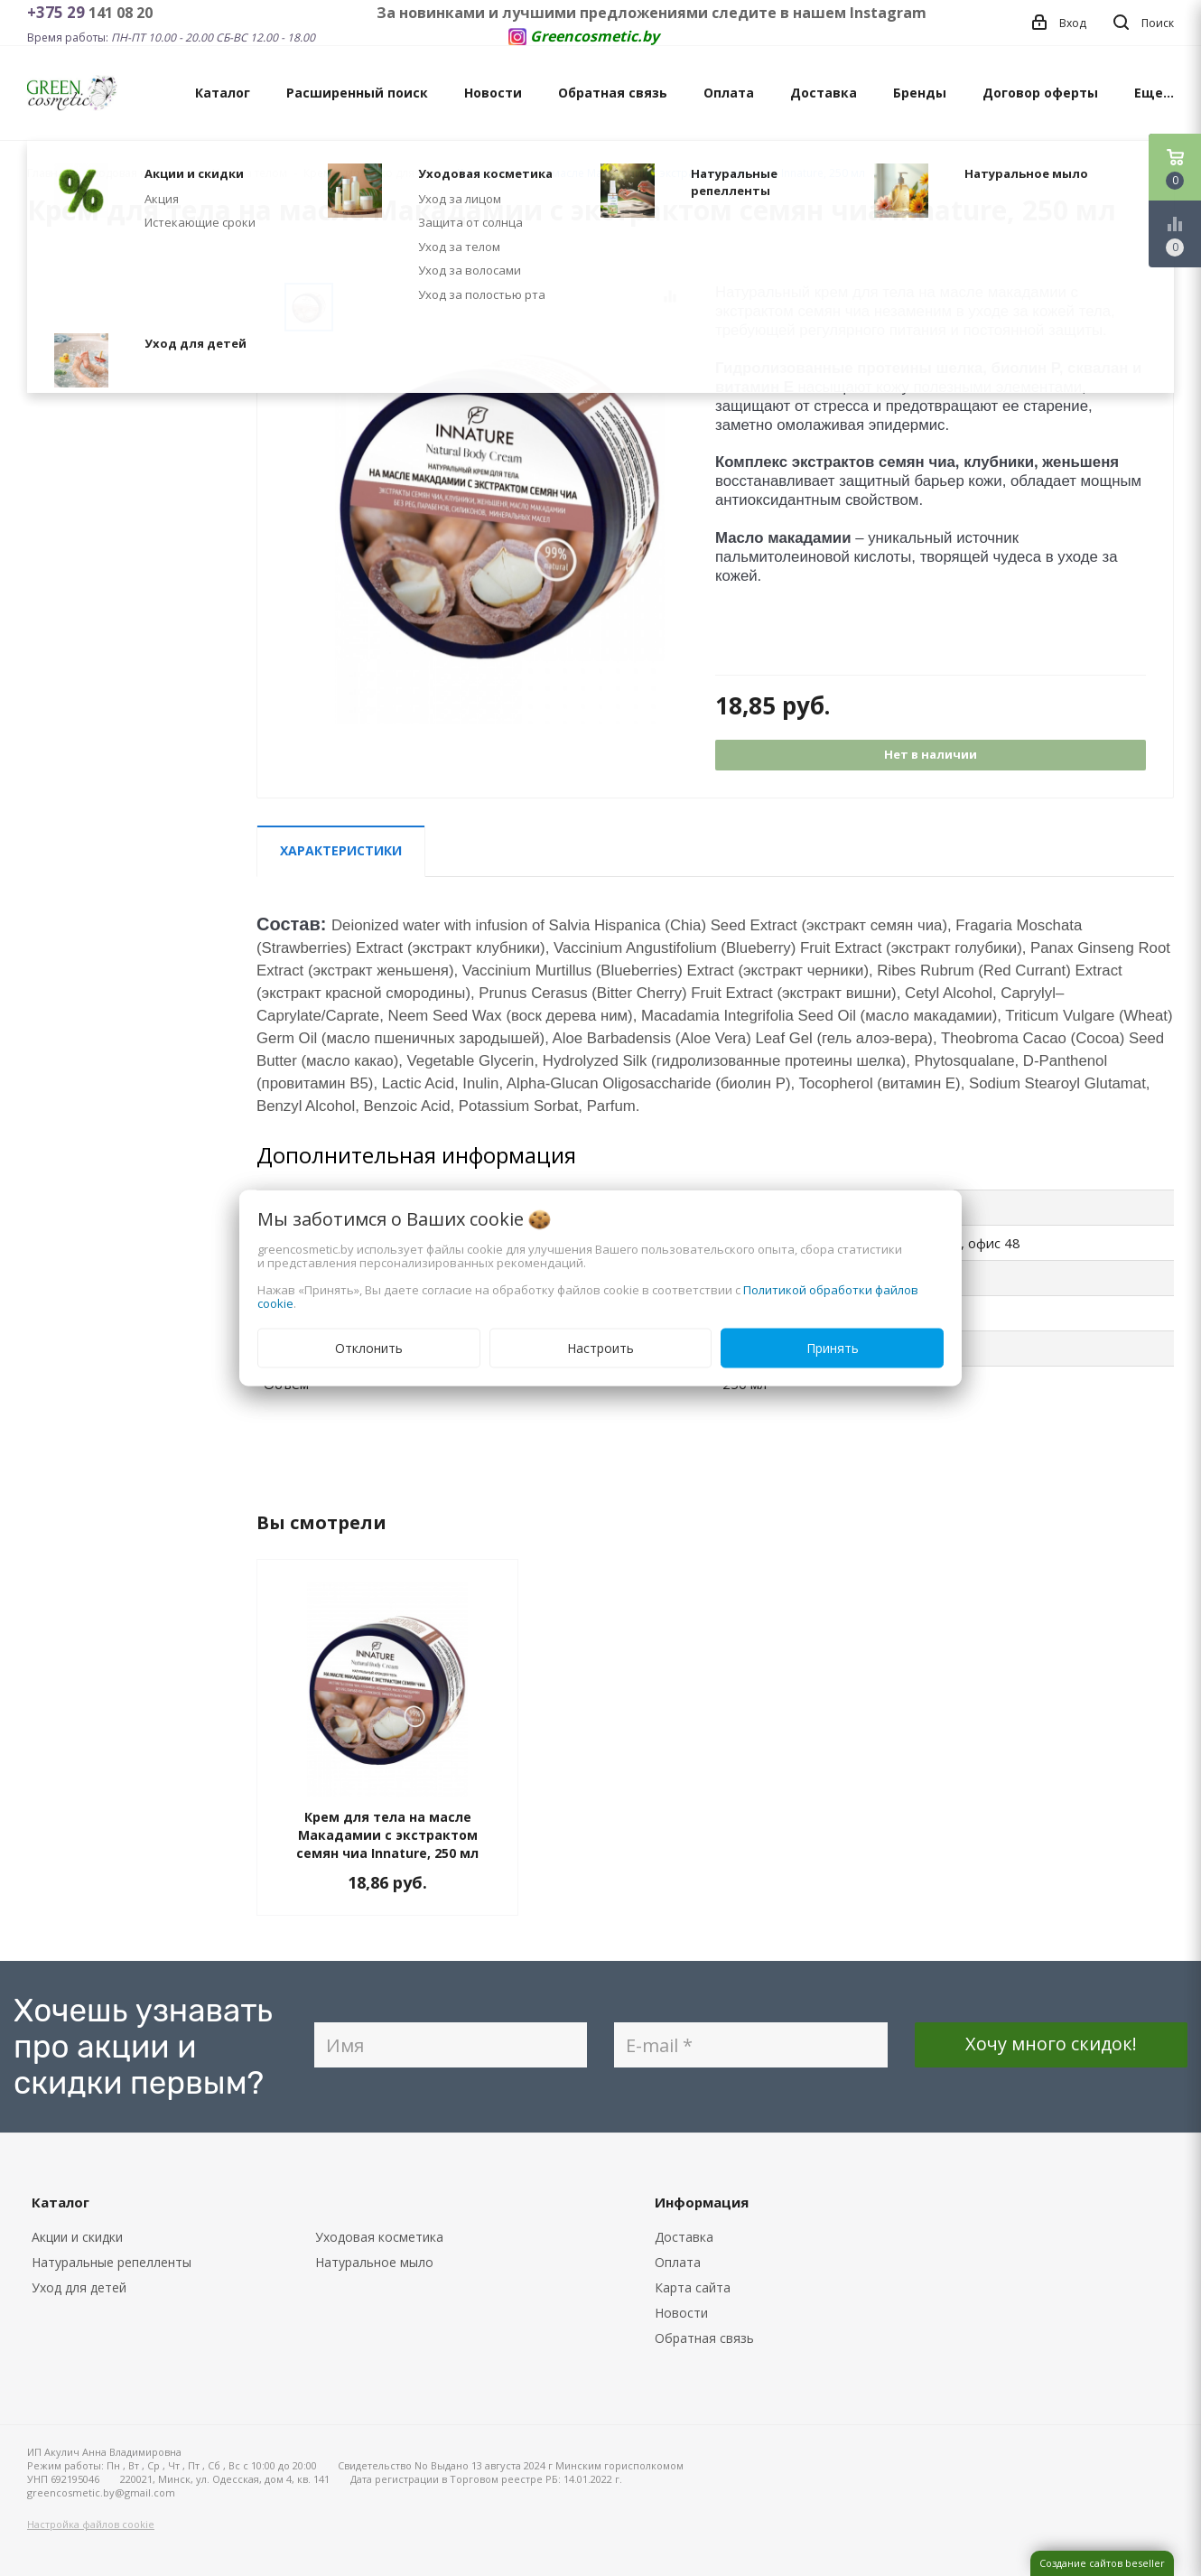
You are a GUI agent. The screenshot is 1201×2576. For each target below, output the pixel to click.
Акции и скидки (77, 2236)
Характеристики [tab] (341, 850)
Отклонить (369, 1348)
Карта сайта (693, 2287)
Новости (493, 92)
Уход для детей (79, 2287)
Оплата (728, 92)
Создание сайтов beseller (1102, 2563)
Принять (832, 1348)
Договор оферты (1040, 92)
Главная (48, 173)
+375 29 (57, 12)
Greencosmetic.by (594, 36)
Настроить (600, 1348)
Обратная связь (612, 92)
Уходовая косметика (379, 2236)
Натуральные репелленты (111, 2262)
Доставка (823, 92)
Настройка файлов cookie (90, 2524)
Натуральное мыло (374, 2262)
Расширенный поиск (357, 92)
